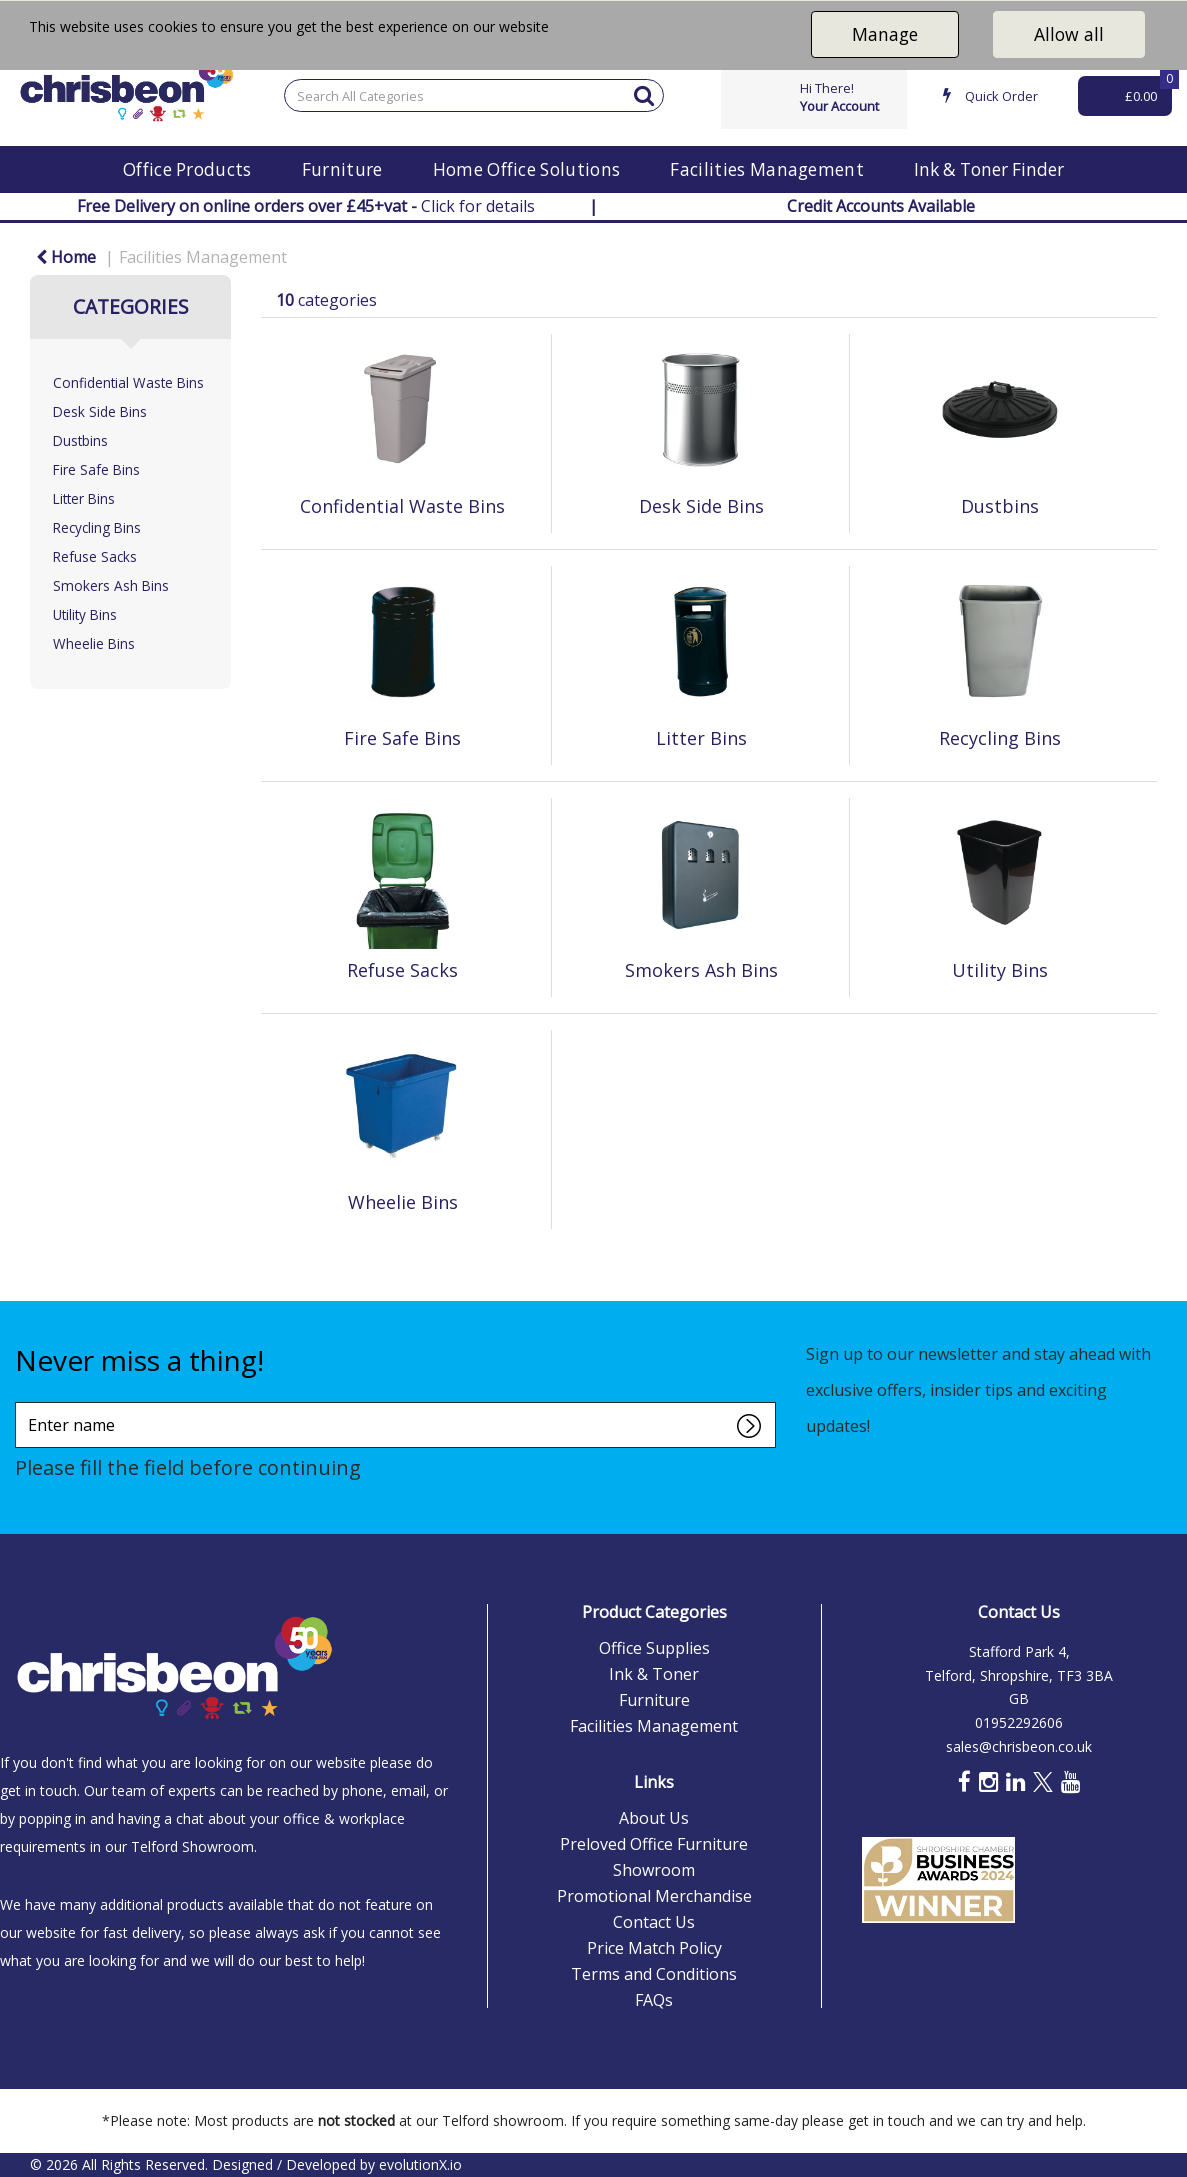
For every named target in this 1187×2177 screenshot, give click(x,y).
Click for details (306, 206)
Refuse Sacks (95, 556)
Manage (885, 34)
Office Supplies (654, 1648)
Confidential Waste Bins (128, 382)
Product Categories (654, 1612)
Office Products (187, 169)
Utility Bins (85, 614)
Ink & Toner (654, 1674)
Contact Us (654, 1922)
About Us (654, 1818)
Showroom (654, 1870)
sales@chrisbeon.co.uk (1019, 1746)
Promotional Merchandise (654, 1896)
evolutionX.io (420, 2164)
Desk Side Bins (100, 411)
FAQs (654, 2000)
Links (654, 1782)
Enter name (20, 1401)
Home (66, 257)
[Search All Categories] (474, 95)
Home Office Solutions (527, 169)
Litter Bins (84, 498)
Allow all (1069, 34)
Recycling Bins (97, 527)
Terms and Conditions (654, 1974)
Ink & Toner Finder (989, 169)
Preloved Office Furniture (654, 1844)
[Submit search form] (644, 94)
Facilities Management (767, 169)
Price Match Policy (654, 1948)
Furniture (342, 169)
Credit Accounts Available (881, 206)
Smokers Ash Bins (111, 585)
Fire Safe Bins (96, 469)
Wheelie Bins (94, 643)
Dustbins (80, 440)
